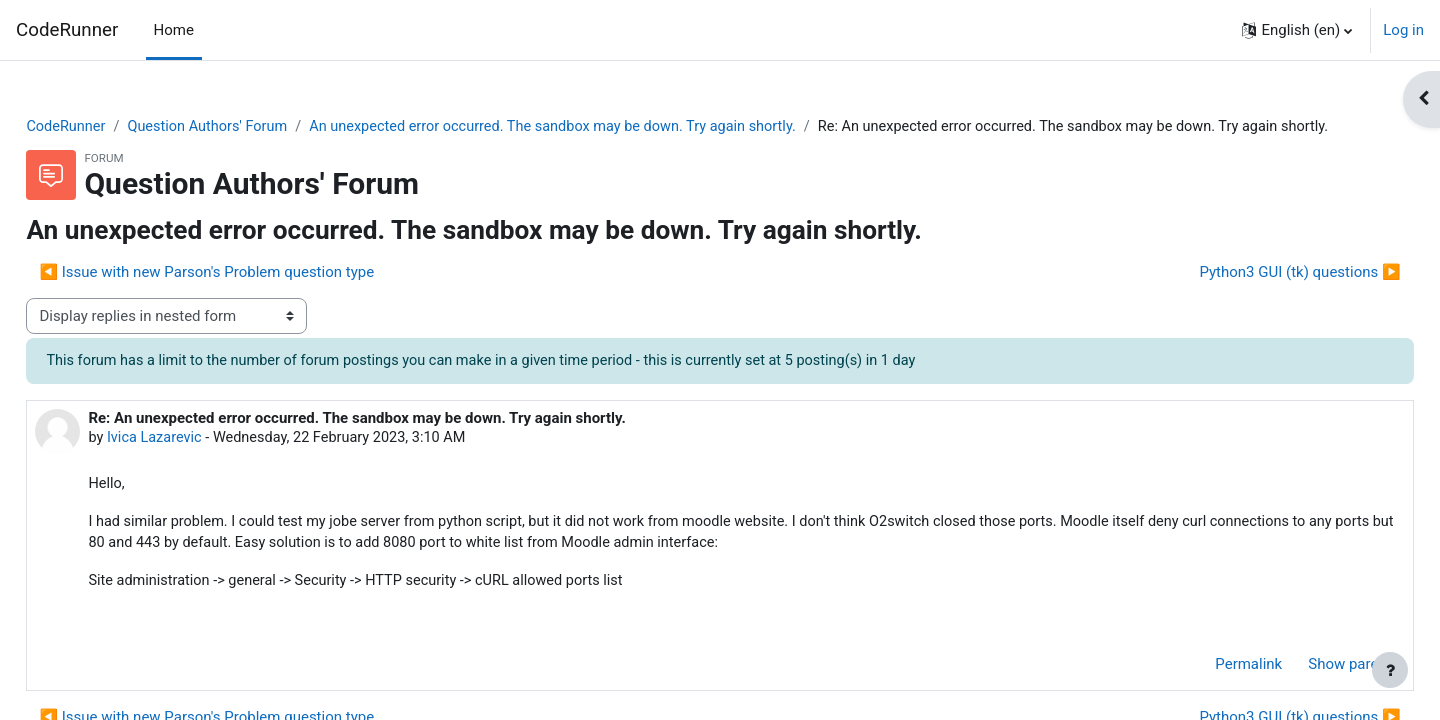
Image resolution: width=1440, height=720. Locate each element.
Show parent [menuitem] (1305, 693)
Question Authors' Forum (257, 127)
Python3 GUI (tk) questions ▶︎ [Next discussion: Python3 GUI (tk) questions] (1255, 296)
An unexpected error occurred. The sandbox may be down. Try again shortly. (615, 127)
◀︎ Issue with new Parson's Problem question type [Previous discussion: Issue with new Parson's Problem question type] (251, 296)
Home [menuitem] (174, 30)
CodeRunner (67, 30)
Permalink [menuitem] (1204, 693)
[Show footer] (1390, 670)
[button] (1297, 30)
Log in (1403, 30)
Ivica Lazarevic (201, 463)
